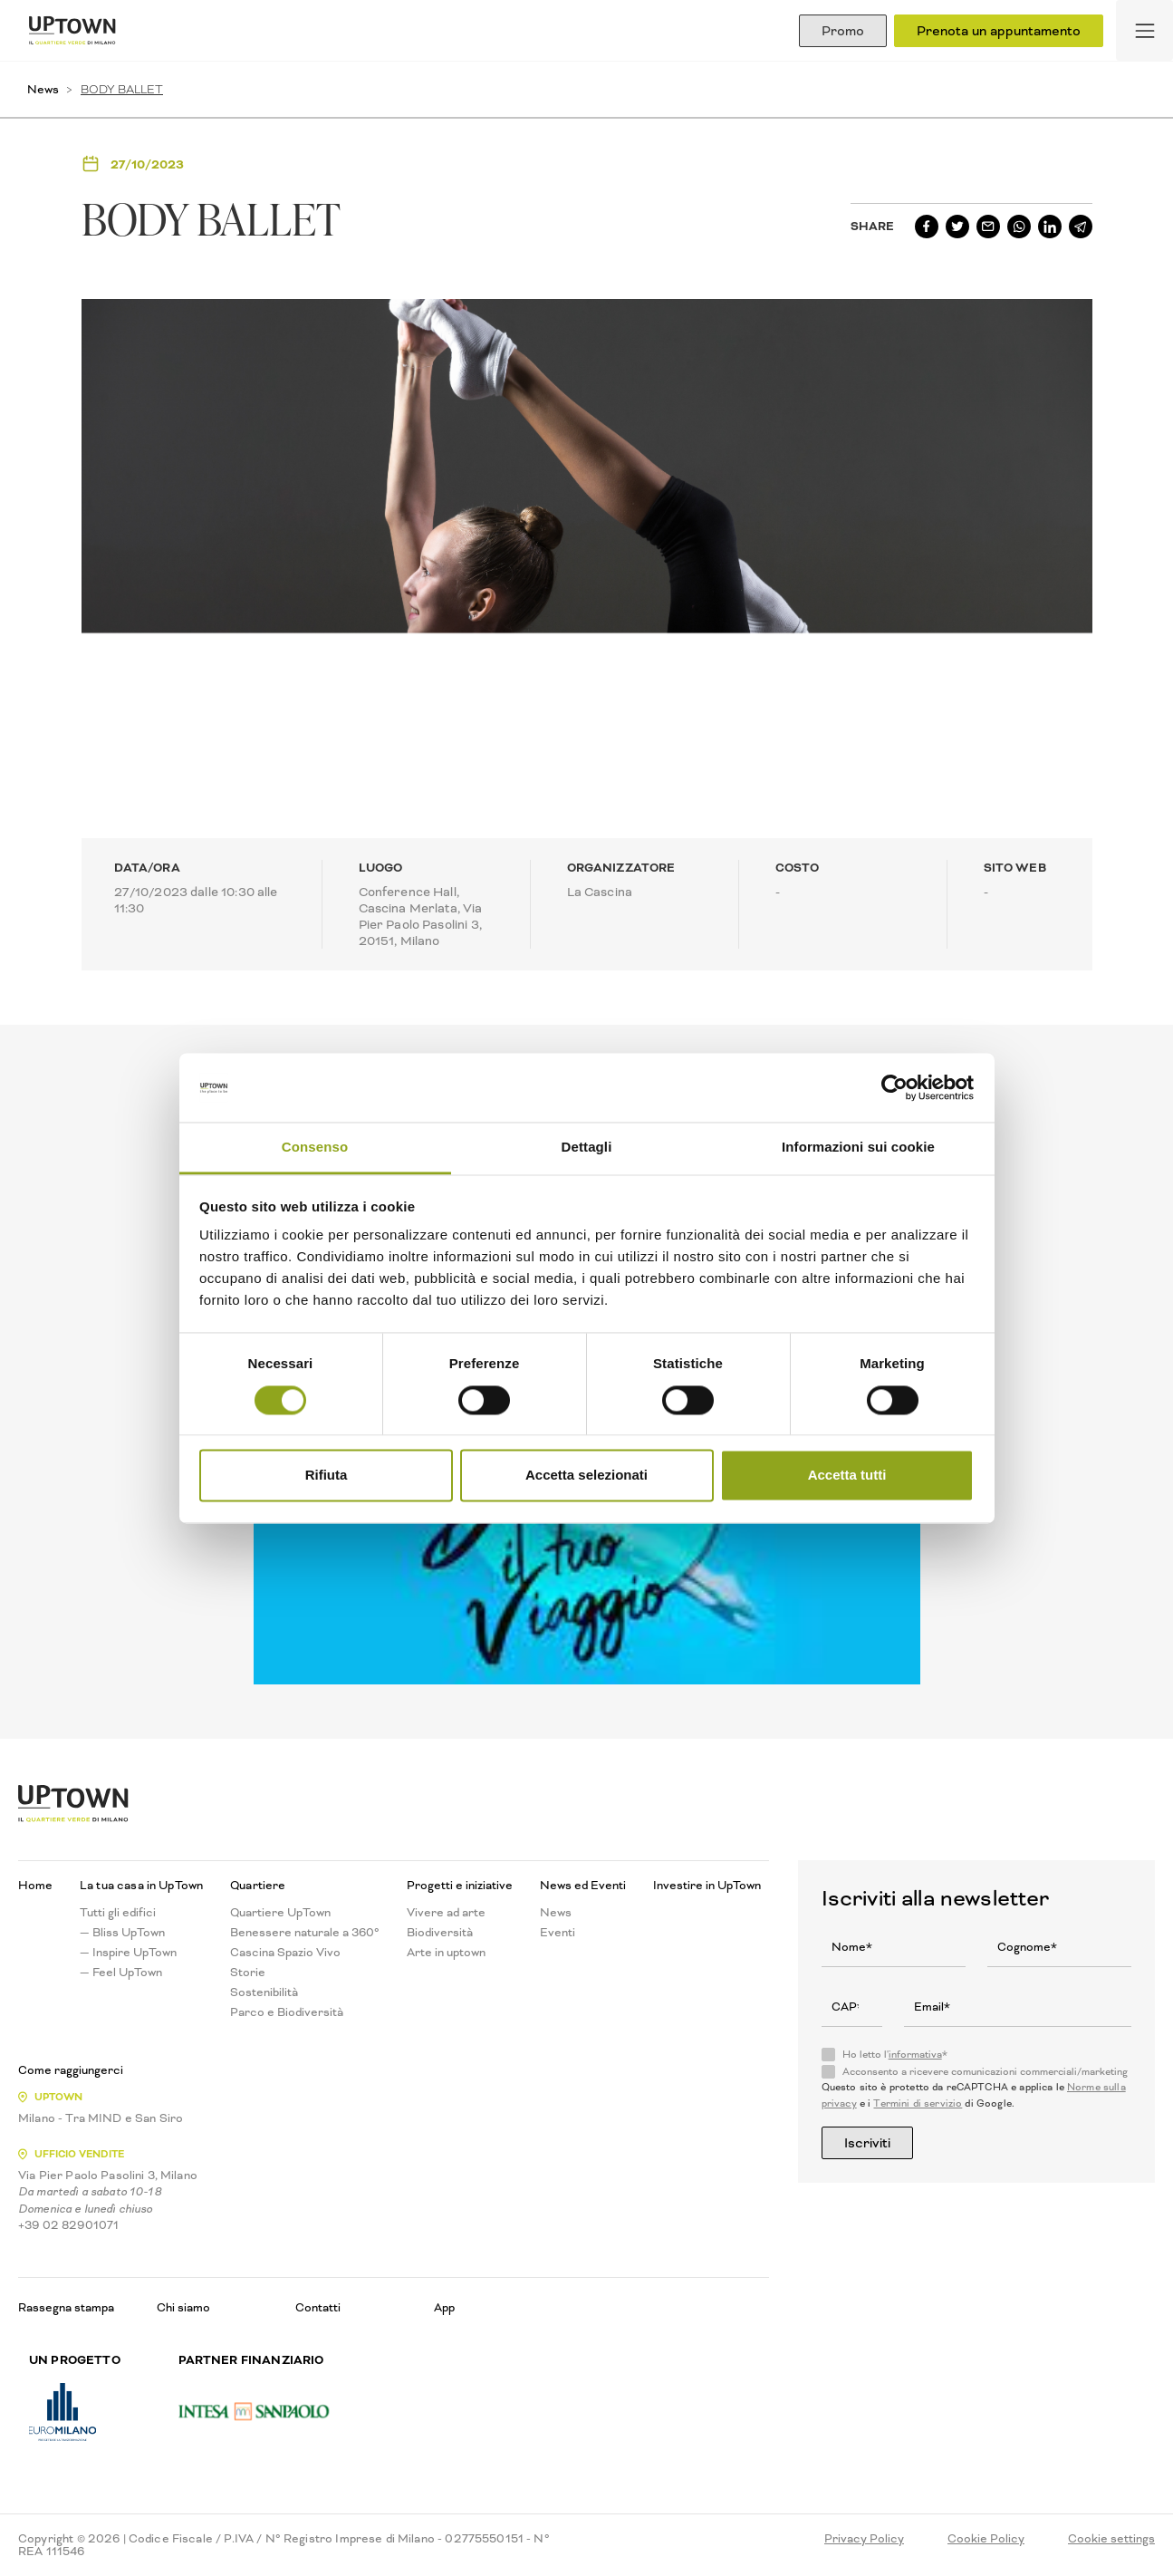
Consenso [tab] (315, 1147)
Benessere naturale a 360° (305, 1932)
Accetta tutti (847, 1475)
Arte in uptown (446, 1952)
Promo (843, 31)
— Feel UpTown (121, 1972)
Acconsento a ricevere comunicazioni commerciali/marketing (985, 2072)
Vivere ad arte (446, 1912)
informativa (915, 2054)
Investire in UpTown (707, 1885)
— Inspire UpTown (128, 1952)
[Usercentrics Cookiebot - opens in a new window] (894, 1087)
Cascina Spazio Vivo (285, 1952)
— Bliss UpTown (122, 1932)
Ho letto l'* (894, 2055)
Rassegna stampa (66, 2307)
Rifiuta (326, 1475)
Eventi (557, 1932)
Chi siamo (183, 2307)
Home (35, 1885)
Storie (247, 1972)
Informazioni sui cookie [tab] (858, 1147)
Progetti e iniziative (460, 1885)
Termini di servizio (917, 2103)
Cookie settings (1111, 2539)
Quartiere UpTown (280, 1912)
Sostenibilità (264, 1992)
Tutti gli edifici (118, 1912)
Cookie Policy (985, 2539)
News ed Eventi (583, 1885)
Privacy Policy (864, 2539)
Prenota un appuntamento (999, 31)
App (444, 2307)
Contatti (318, 2307)
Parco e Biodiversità (286, 2012)
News (43, 89)
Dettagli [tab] (587, 1147)
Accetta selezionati (586, 1475)
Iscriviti (867, 2143)
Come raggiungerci (70, 2070)
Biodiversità (440, 1932)
